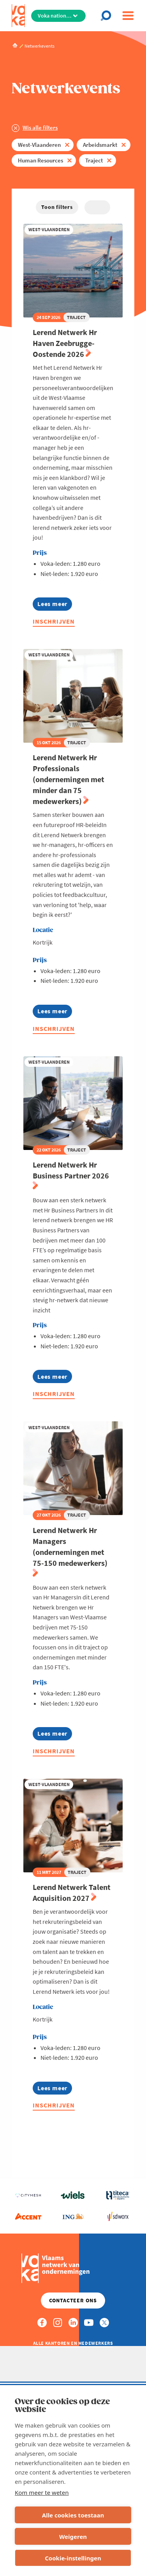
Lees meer (54, 605)
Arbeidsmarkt (100, 144)
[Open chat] (108, 15)
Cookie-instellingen (73, 2558)
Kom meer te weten (42, 2492)
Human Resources (40, 160)
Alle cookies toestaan (73, 2515)
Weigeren (73, 2536)
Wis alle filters (40, 127)
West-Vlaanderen (39, 144)
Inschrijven (54, 621)
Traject (94, 160)
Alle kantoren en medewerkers (73, 2343)
